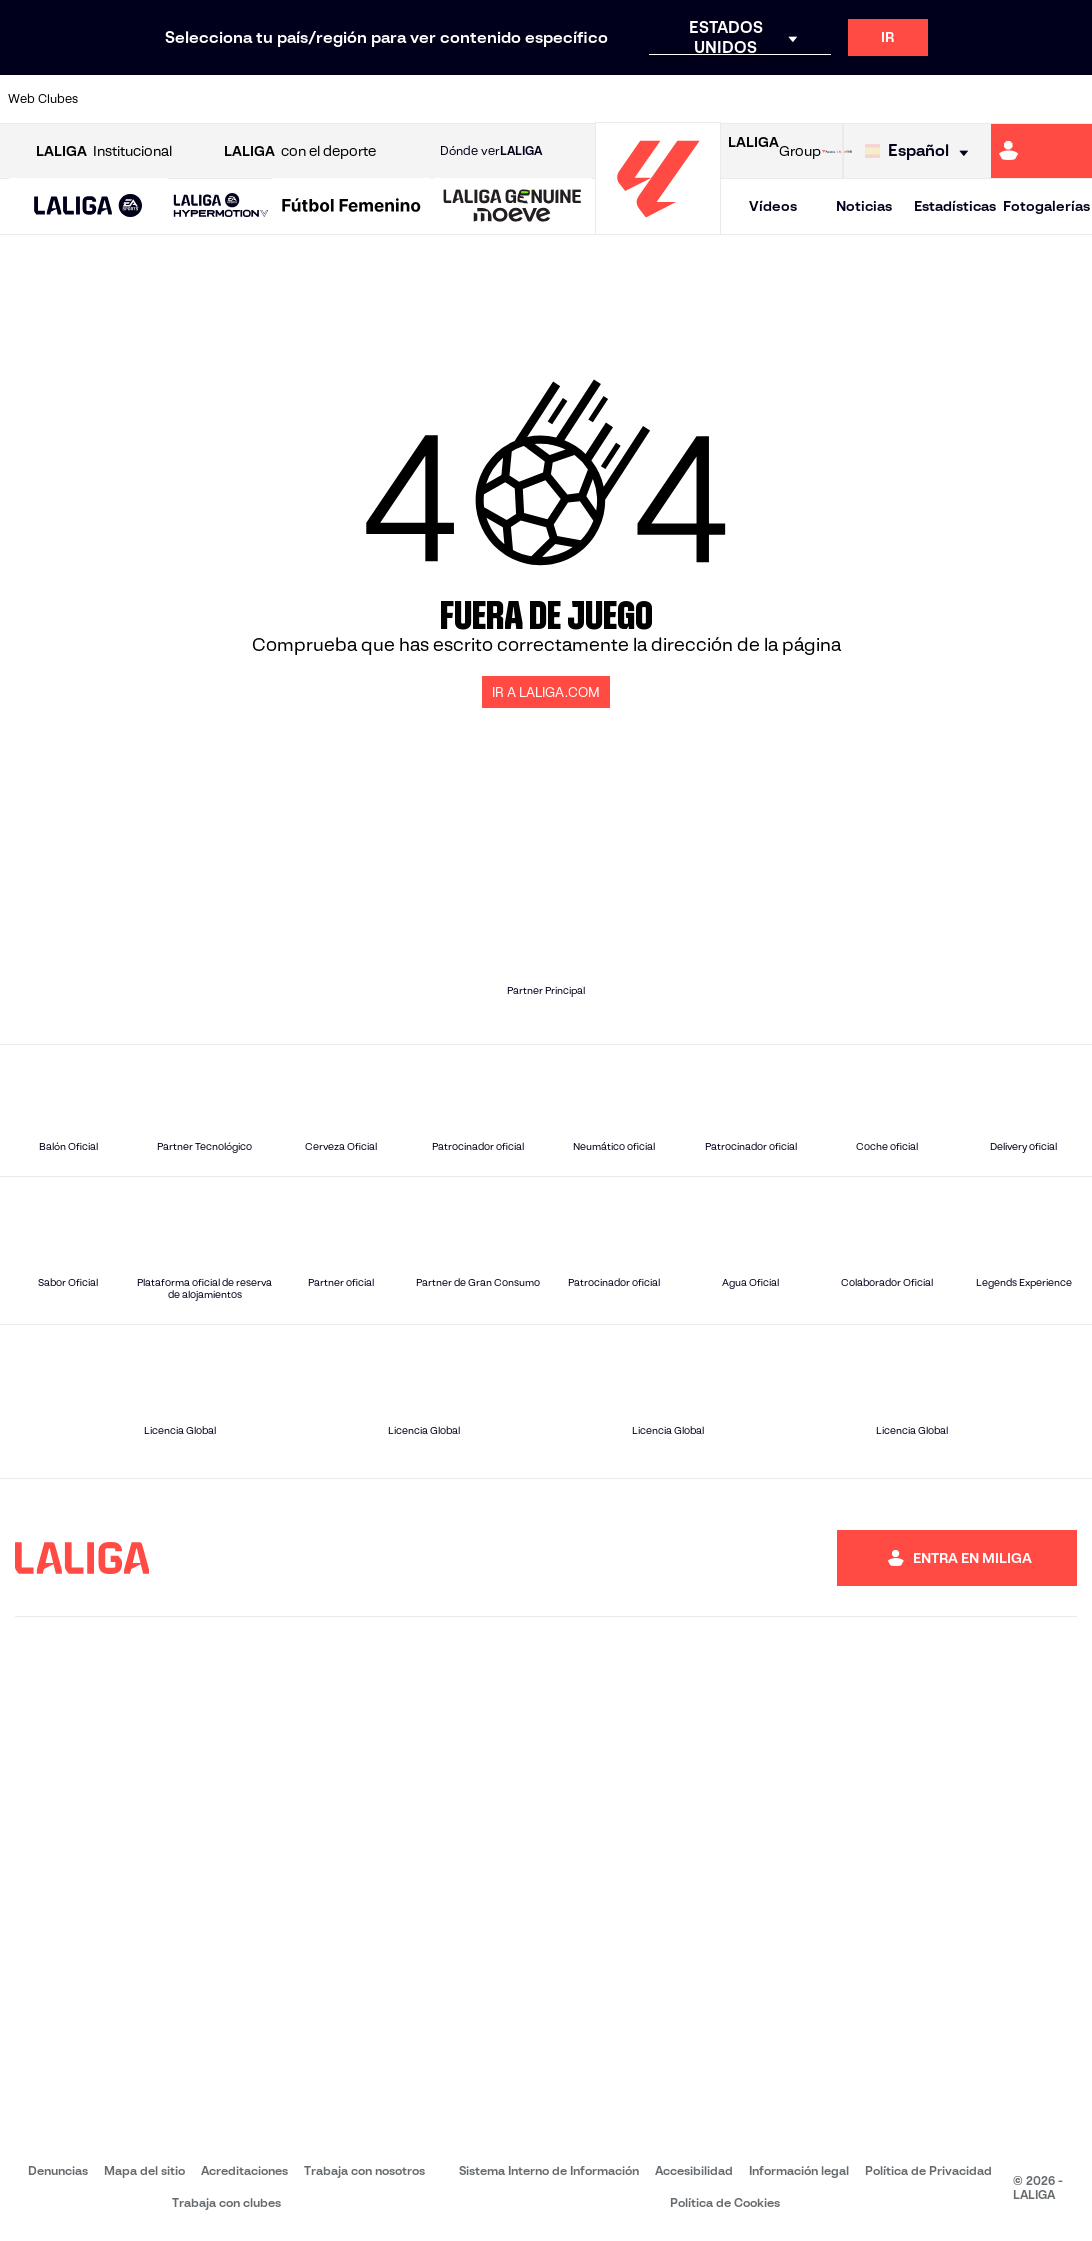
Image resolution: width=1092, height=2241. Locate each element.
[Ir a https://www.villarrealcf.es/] (1069, 99)
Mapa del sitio (144, 2170)
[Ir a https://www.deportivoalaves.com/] (264, 99)
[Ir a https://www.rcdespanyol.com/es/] (667, 99)
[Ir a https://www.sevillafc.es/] (968, 99)
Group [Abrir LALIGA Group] (774, 151)
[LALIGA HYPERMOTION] (221, 206)
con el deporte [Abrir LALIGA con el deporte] (300, 151)
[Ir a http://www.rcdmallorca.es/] (717, 99)
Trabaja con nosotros (364, 2170)
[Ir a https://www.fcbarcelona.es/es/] (365, 99)
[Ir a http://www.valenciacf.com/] (1019, 99)
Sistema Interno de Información (549, 2170)
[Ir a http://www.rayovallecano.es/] (566, 99)
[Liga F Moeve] (351, 207)
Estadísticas (955, 206)
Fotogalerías (1046, 206)
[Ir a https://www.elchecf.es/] (314, 99)
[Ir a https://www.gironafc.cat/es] (465, 99)
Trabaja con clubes (226, 2202)
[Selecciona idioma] (921, 151)
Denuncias (58, 2170)
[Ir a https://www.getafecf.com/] (415, 99)
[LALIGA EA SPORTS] (88, 207)
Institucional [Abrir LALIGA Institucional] (104, 151)
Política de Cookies (725, 2202)
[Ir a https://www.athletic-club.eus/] (113, 99)
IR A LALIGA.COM (546, 692)
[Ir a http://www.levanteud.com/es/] (516, 99)
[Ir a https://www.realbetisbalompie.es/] (767, 99)
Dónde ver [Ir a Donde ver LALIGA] (491, 151)
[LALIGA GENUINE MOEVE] (512, 207)
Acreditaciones (244, 2170)
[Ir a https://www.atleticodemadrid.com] (164, 99)
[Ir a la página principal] (658, 225)
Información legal (799, 2170)
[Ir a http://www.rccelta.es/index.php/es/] (616, 99)
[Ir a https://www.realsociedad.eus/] (918, 99)
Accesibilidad (694, 2170)
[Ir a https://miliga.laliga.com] (1041, 151)
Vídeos (773, 206)
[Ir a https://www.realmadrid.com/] (817, 99)
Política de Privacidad (928, 2170)
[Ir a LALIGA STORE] (837, 151)
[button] (88, 206)
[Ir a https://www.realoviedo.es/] (868, 99)
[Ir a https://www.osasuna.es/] (214, 99)
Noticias (864, 206)
